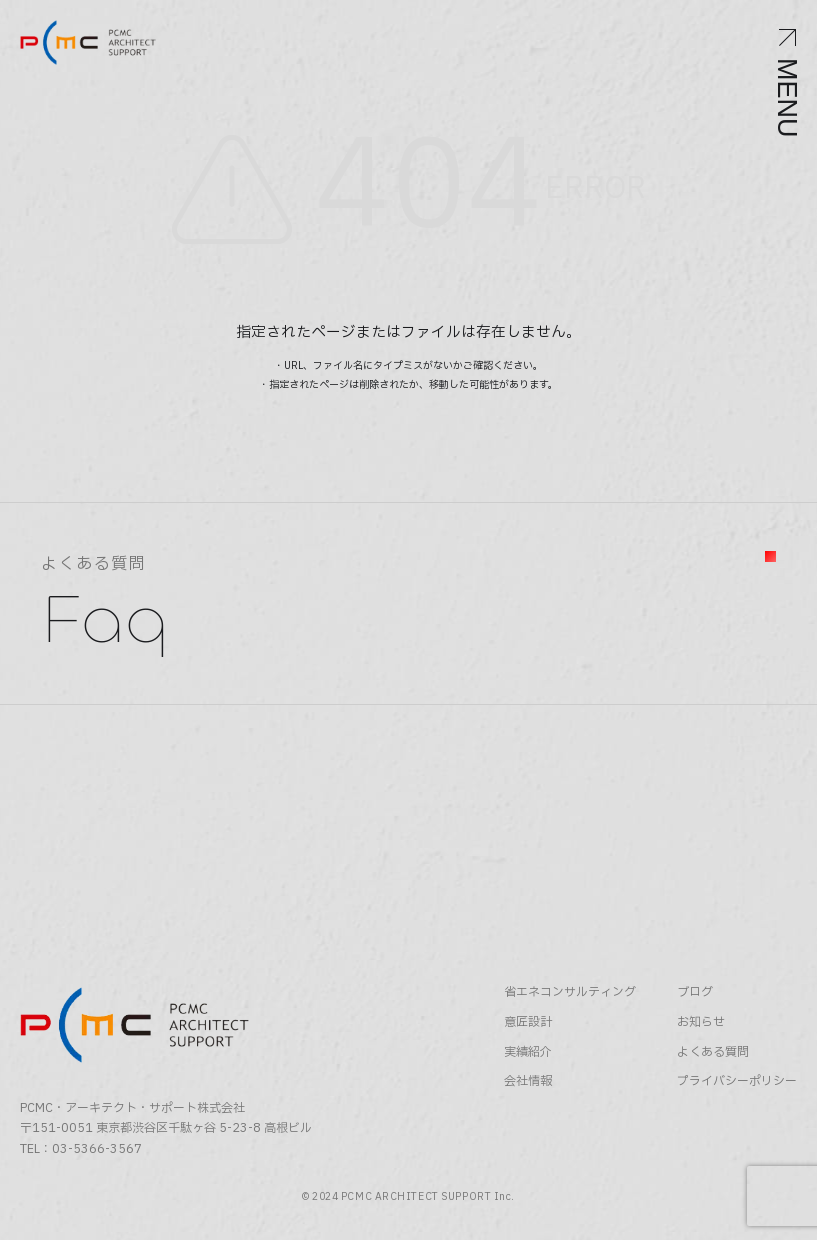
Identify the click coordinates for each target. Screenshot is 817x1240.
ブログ (695, 992)
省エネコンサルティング (570, 992)
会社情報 (528, 1081)
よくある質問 (713, 1052)
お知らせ (701, 1022)
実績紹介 (528, 1052)
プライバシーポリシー (737, 1081)
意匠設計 (528, 1022)
